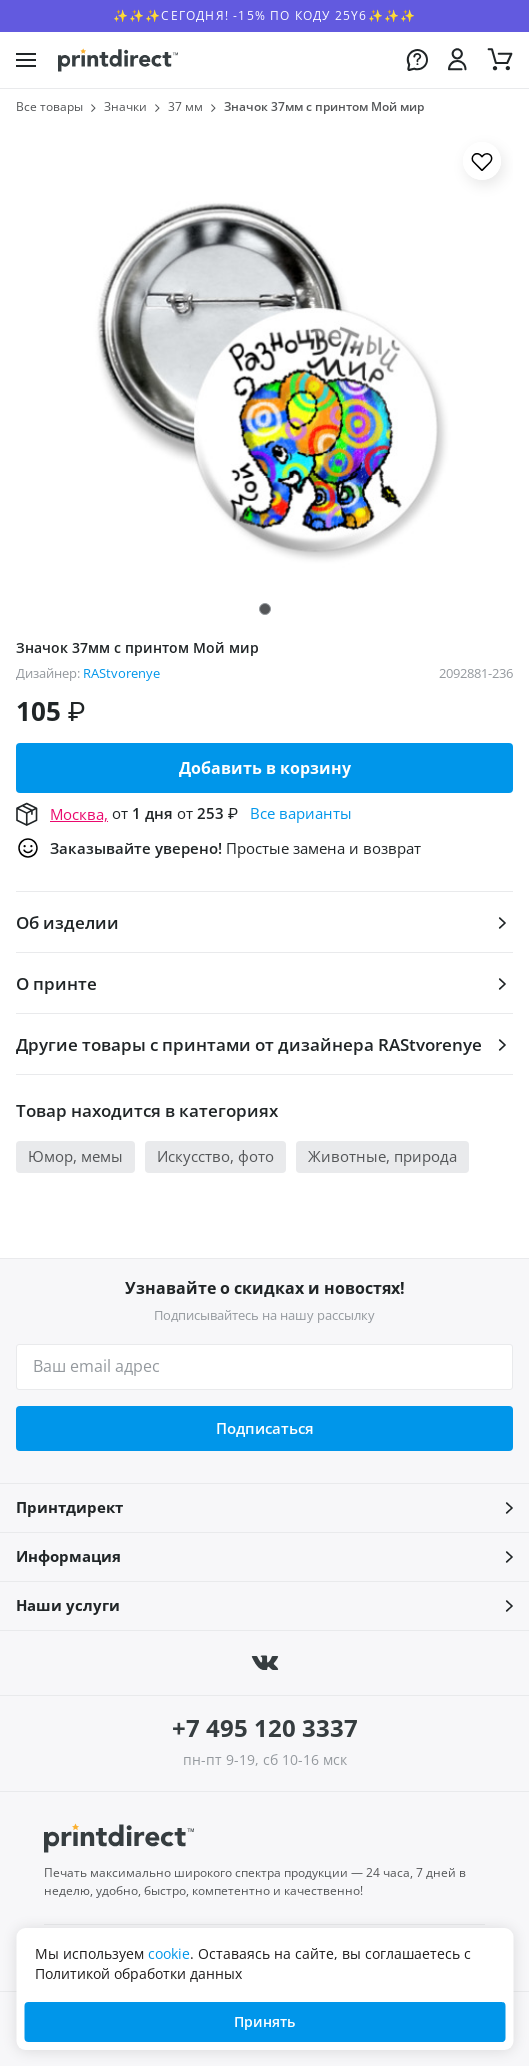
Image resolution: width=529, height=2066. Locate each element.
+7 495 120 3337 (265, 1727)
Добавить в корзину (265, 768)
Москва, (79, 814)
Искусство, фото (215, 1156)
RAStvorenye (121, 673)
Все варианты (301, 813)
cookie (169, 1953)
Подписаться (265, 1428)
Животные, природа (382, 1156)
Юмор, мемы (75, 1156)
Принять (264, 2021)
